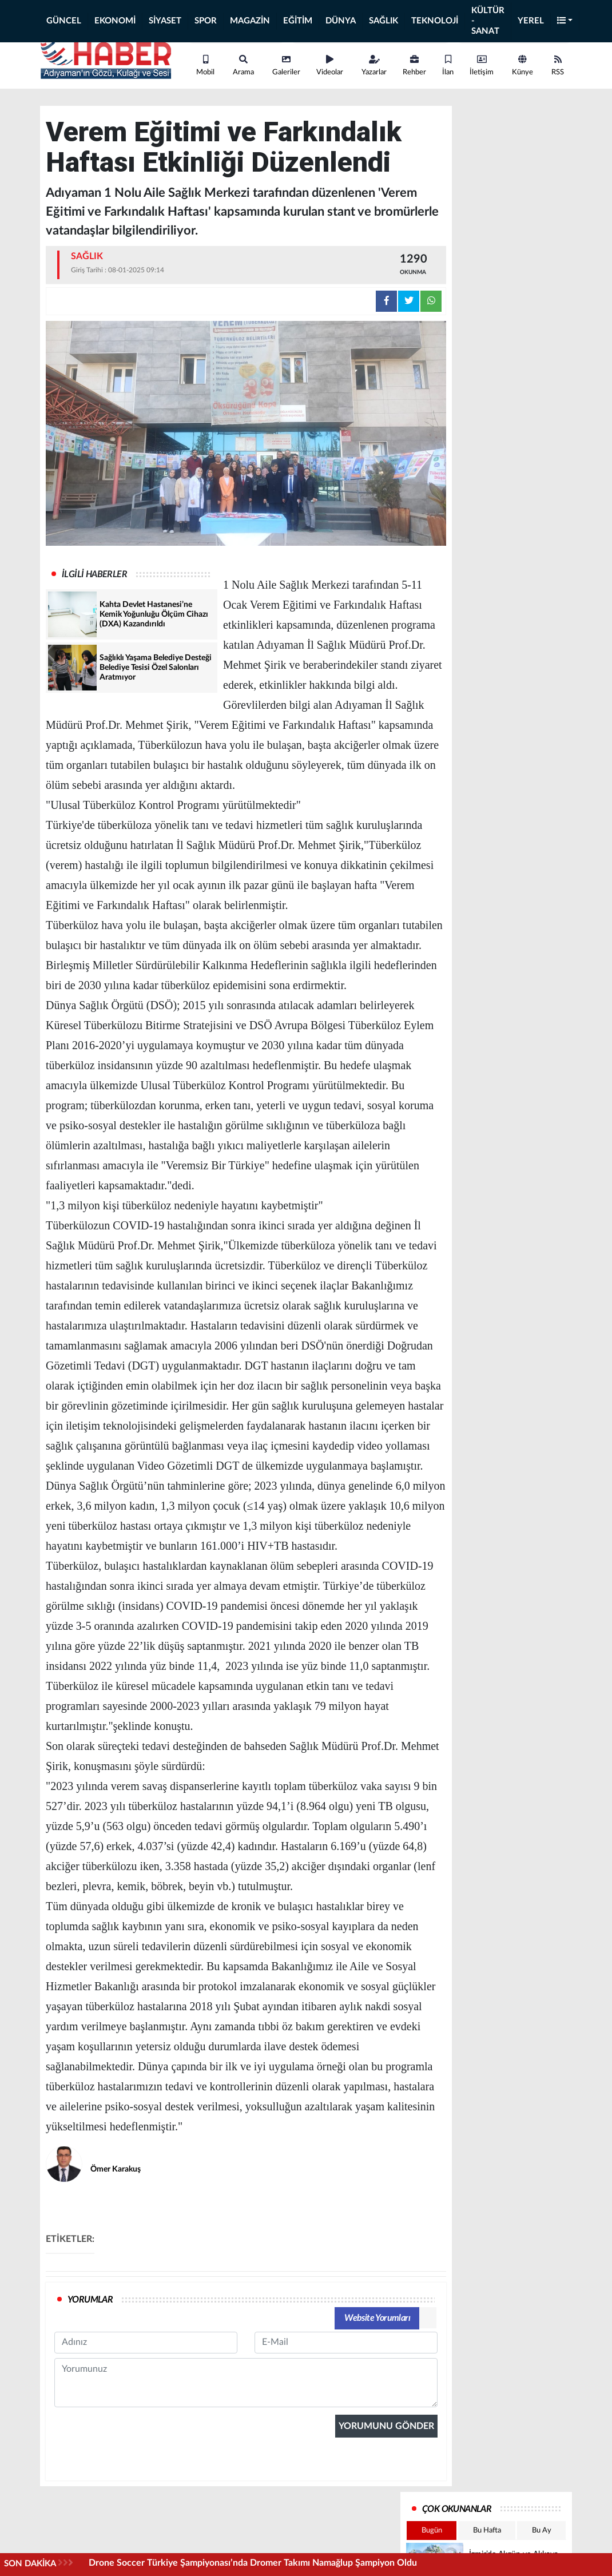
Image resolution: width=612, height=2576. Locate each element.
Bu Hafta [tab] (487, 2530)
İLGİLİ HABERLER (94, 574)
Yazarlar (374, 65)
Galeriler (286, 65)
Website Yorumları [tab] (377, 2318)
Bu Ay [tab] (541, 2530)
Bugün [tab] (432, 2530)
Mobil (205, 65)
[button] (565, 21)
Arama (243, 65)
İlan (448, 65)
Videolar (329, 65)
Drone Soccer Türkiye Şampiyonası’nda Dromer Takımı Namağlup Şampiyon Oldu (253, 2562)
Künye (522, 65)
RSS (557, 65)
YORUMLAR (90, 2299)
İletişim (482, 65)
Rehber (414, 65)
